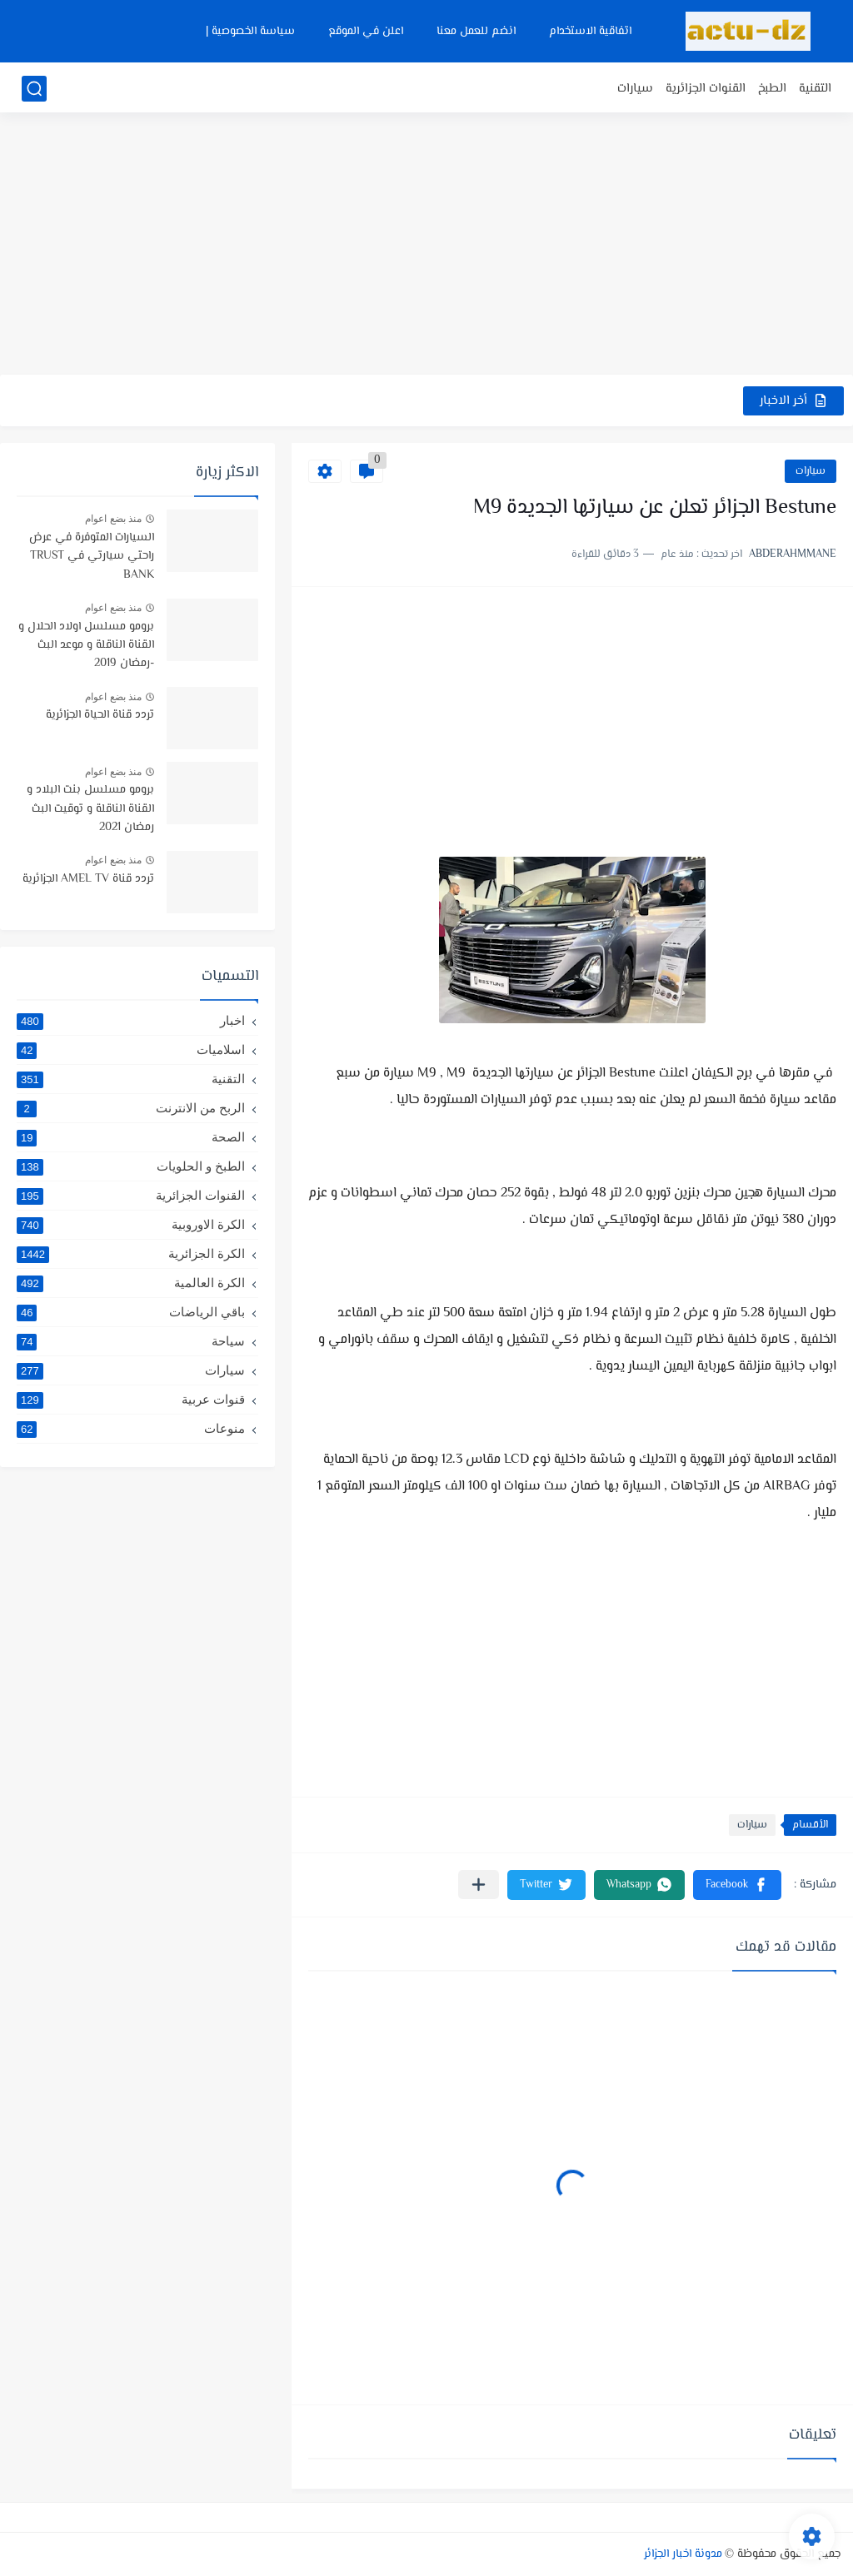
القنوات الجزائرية (706, 88)
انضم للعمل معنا (476, 31)
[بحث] (34, 89)
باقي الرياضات (131, 1312)
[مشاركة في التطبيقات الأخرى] (478, 1884)
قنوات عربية (131, 1399)
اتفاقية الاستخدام (590, 31)
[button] (737, 1885)
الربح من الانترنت (131, 1108)
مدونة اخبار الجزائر (683, 2554)
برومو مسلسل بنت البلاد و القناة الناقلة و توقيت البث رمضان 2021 (90, 809)
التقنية (815, 88)
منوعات (131, 1428)
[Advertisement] (426, 245)
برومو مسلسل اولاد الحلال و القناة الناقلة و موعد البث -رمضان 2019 (86, 646)
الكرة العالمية (131, 1283)
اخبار (131, 1020)
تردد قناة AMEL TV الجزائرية (88, 879)
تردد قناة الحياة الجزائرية (100, 715)
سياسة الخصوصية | (250, 31)
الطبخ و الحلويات (131, 1166)
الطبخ (772, 88)
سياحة (131, 1341)
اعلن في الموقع (365, 31)
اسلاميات (131, 1049)
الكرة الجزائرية (131, 1253)
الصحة (131, 1137)
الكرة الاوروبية (131, 1224)
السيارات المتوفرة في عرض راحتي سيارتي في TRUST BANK (91, 556)
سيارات (635, 88)
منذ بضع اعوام (113, 519)
